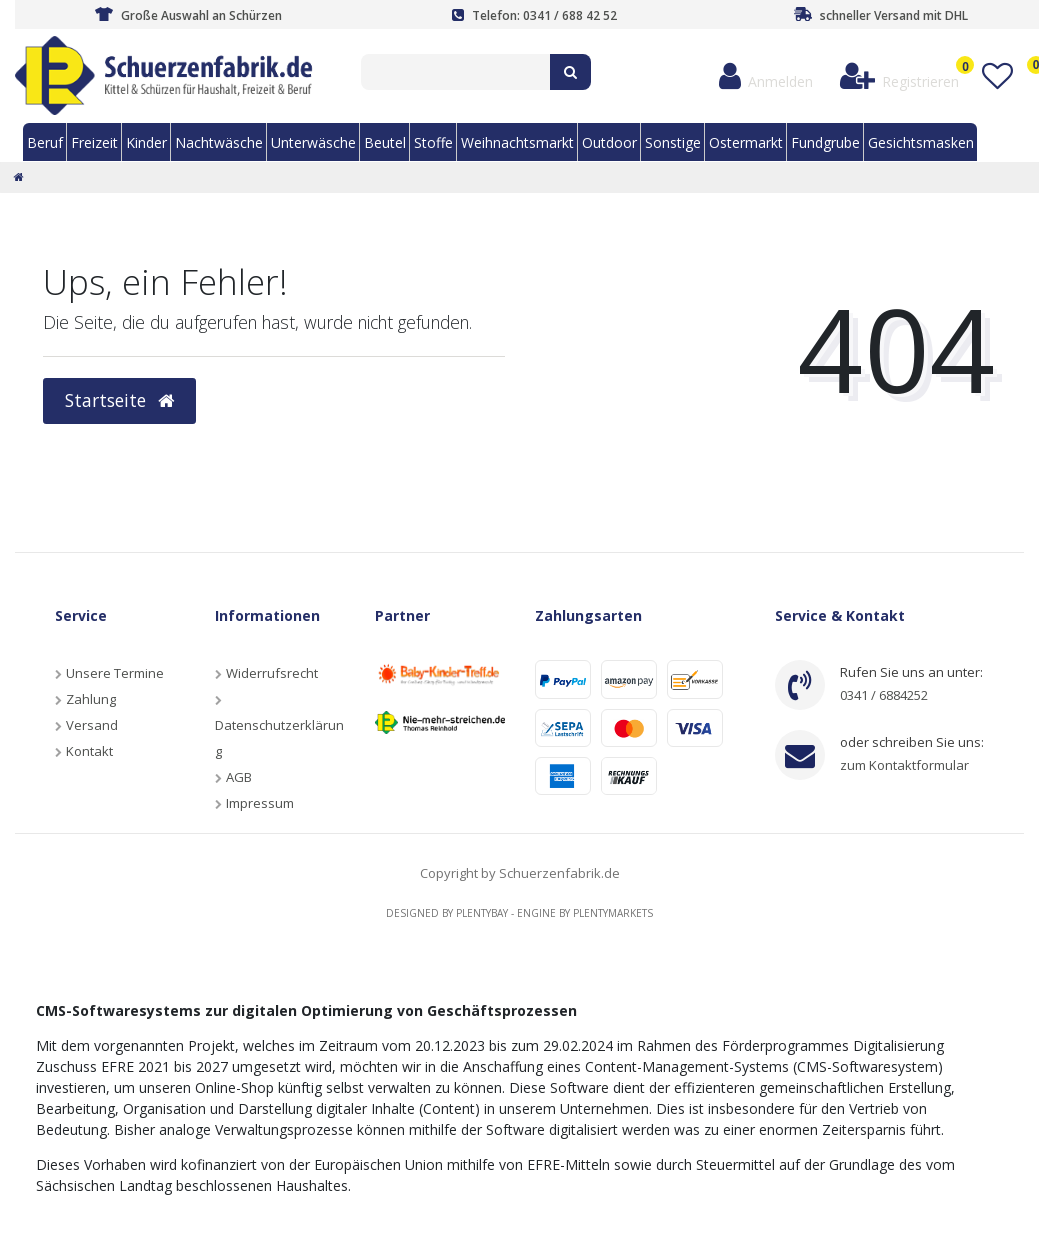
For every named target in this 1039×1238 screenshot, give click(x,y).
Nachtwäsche (219, 142)
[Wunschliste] (996, 76)
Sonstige (673, 142)
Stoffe (433, 142)
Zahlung (91, 699)
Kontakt (89, 751)
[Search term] (455, 72)
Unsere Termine (115, 673)
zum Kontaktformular (904, 765)
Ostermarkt (746, 142)
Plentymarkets (613, 913)
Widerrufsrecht (272, 673)
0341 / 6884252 (884, 695)
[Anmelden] (766, 76)
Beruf (45, 142)
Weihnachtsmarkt (517, 142)
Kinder (146, 142)
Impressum (260, 803)
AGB (239, 777)
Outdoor (609, 142)
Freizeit (94, 142)
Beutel (385, 142)
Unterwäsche (313, 142)
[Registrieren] (900, 76)
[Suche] (570, 72)
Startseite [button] (119, 400)
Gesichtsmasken (921, 142)
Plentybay (482, 913)
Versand (92, 725)
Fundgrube (825, 142)
